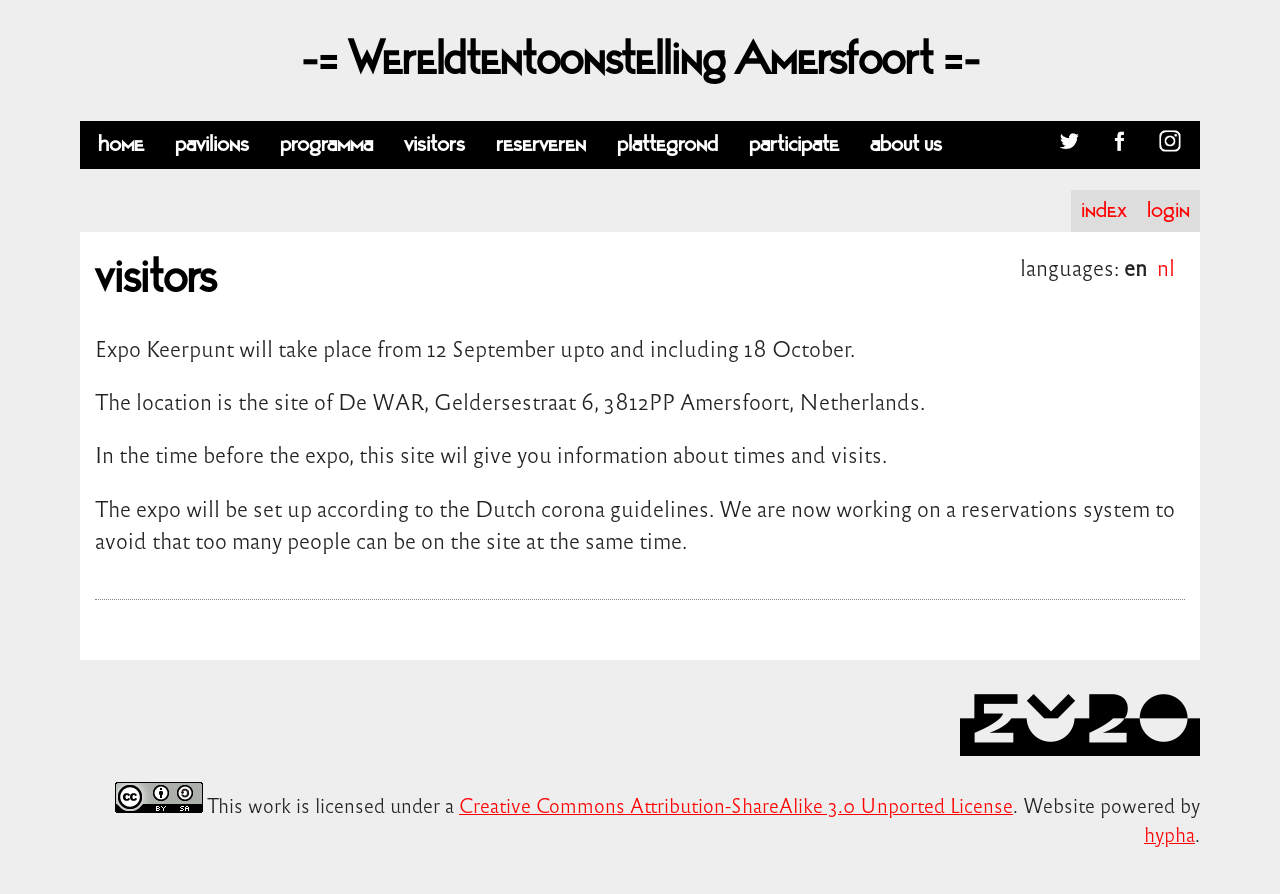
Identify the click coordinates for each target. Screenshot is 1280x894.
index (1104, 210)
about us (906, 144)
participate (794, 144)
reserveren (541, 144)
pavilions (212, 144)
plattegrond (667, 144)
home (121, 144)
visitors (434, 144)
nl (1166, 267)
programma (326, 144)
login (1168, 210)
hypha (1169, 833)
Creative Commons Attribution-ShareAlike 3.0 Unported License (736, 804)
